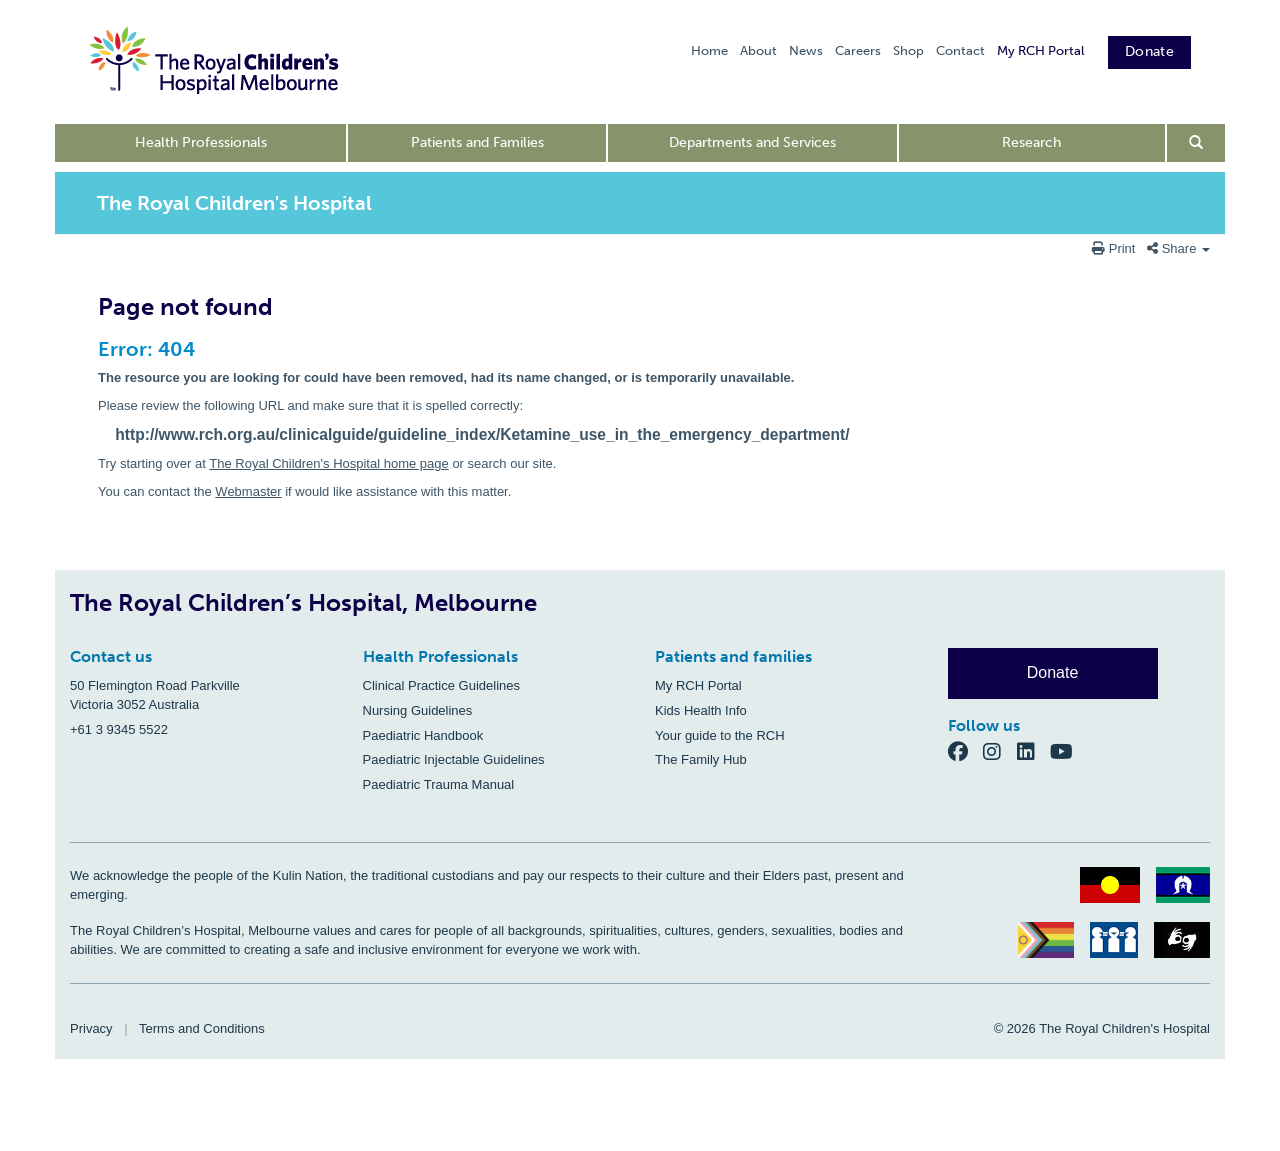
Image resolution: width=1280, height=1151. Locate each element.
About (758, 50)
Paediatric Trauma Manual (439, 784)
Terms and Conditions (202, 1028)
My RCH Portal (1040, 50)
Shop (908, 50)
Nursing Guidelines (418, 710)
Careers (858, 50)
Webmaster (248, 491)
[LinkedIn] (1034, 751)
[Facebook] (966, 751)
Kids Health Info (701, 710)
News (806, 50)
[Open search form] (1196, 143)
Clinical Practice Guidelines (442, 685)
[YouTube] (1067, 751)
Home (709, 50)
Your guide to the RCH (720, 735)
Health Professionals (201, 142)
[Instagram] (1000, 751)
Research (1031, 142)
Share (1178, 248)
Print (1115, 248)
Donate (1149, 51)
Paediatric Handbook (423, 735)
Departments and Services (752, 142)
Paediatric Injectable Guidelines (454, 759)
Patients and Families (477, 142)
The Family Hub (701, 759)
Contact (960, 50)
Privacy (91, 1028)
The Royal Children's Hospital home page (329, 463)
